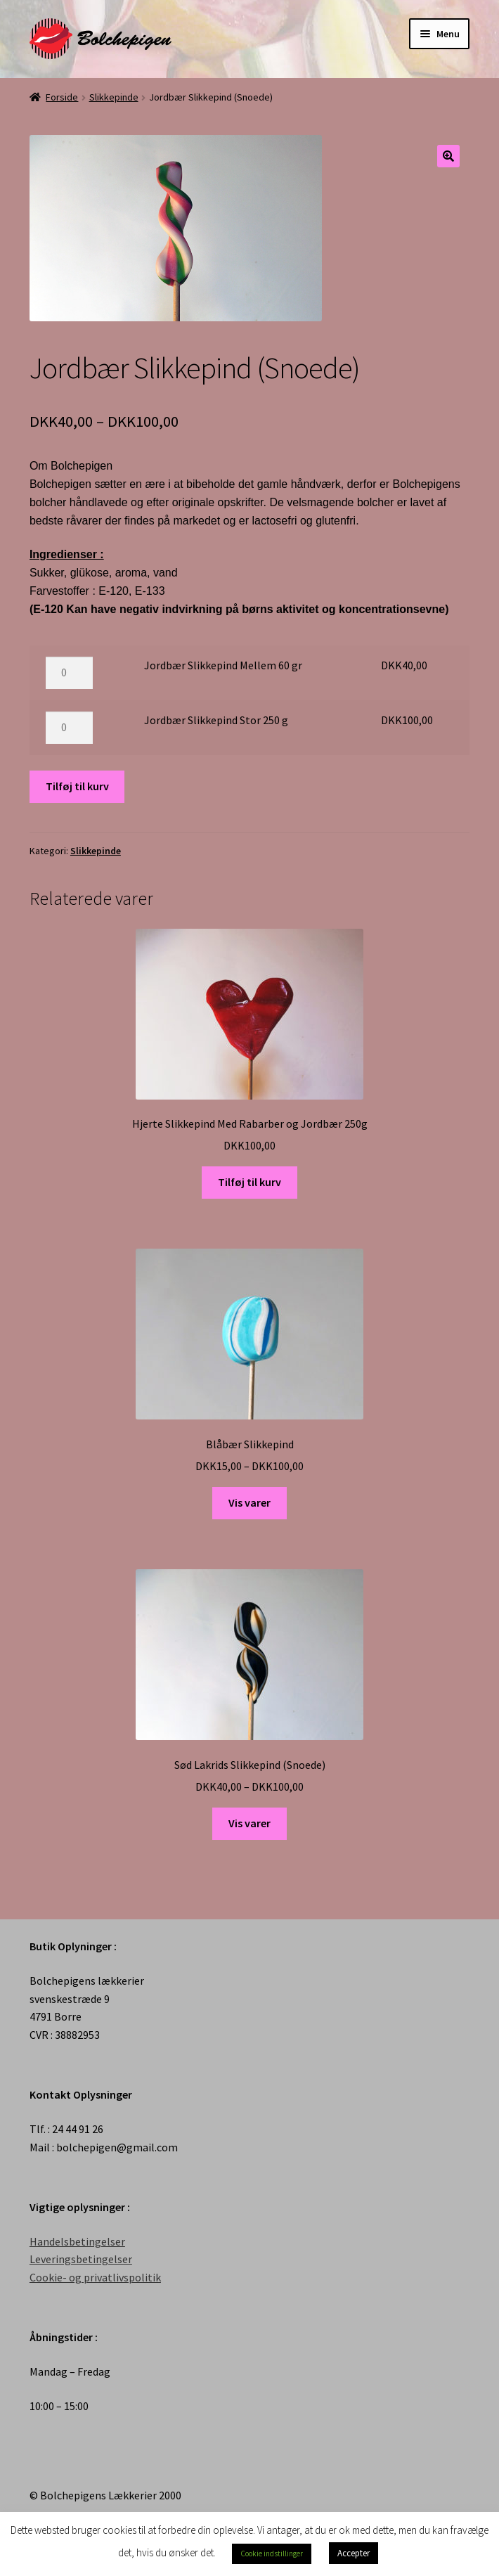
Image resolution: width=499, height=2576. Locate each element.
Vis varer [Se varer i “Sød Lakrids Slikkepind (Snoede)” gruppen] (249, 1823)
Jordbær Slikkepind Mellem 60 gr (223, 665)
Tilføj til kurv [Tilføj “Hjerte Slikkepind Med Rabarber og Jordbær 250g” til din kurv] (249, 1182)
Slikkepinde (113, 97)
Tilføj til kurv (77, 786)
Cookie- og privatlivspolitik (95, 2277)
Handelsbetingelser (77, 2241)
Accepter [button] (353, 2553)
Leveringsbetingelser (81, 2259)
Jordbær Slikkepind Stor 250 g (216, 720)
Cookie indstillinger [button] (271, 2553)
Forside (62, 97)
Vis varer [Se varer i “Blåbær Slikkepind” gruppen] (249, 1502)
